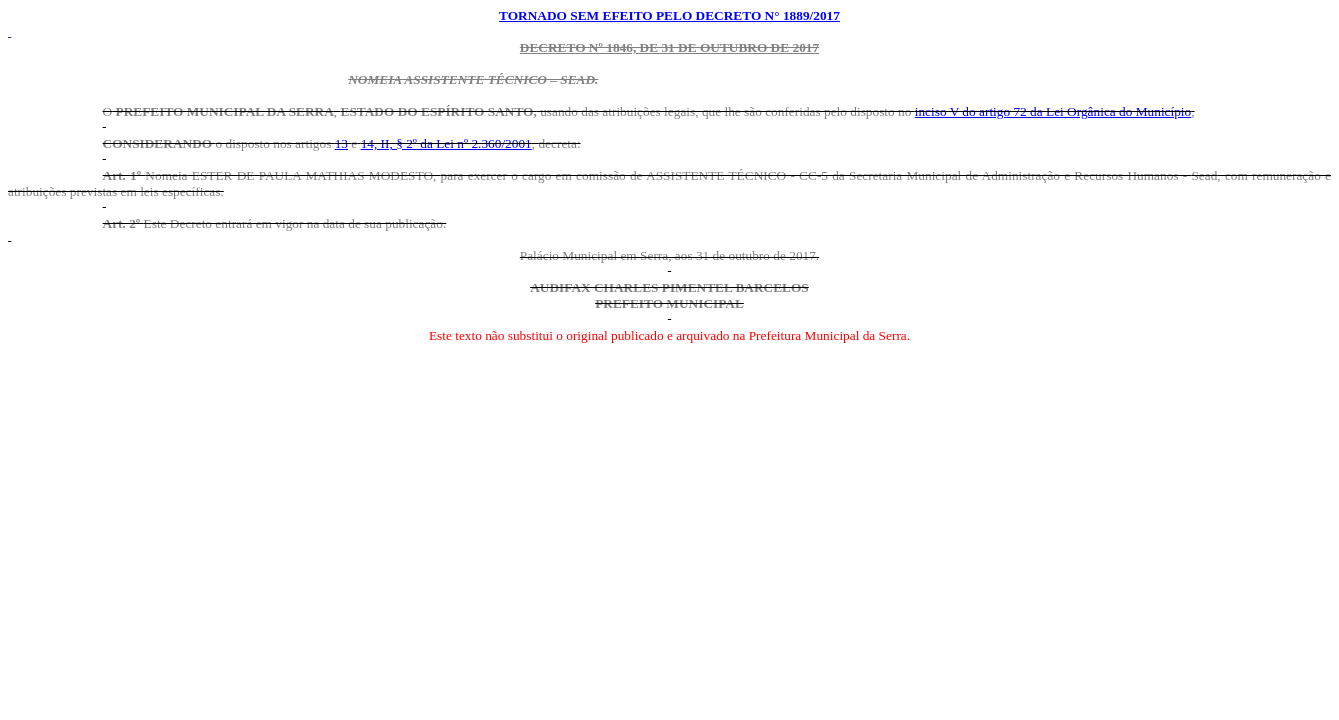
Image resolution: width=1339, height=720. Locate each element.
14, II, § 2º (446, 143)
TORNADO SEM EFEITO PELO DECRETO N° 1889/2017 (669, 15)
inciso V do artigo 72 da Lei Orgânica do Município (1053, 111)
